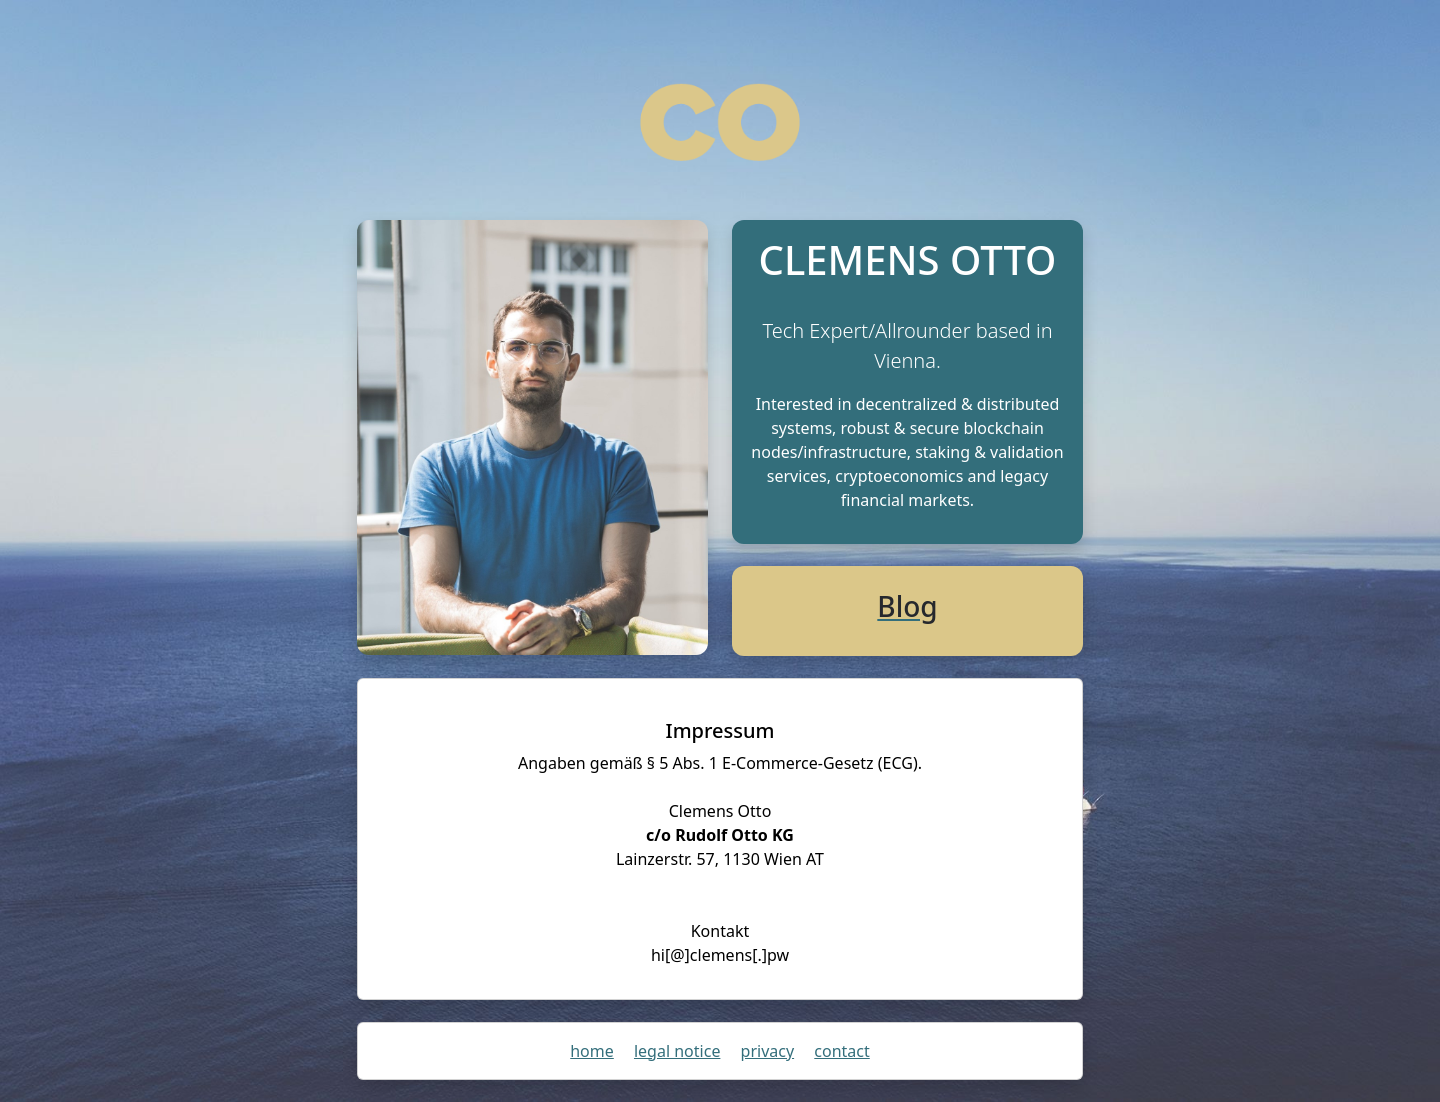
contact (841, 1051)
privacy (768, 1051)
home (592, 1051)
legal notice (677, 1051)
